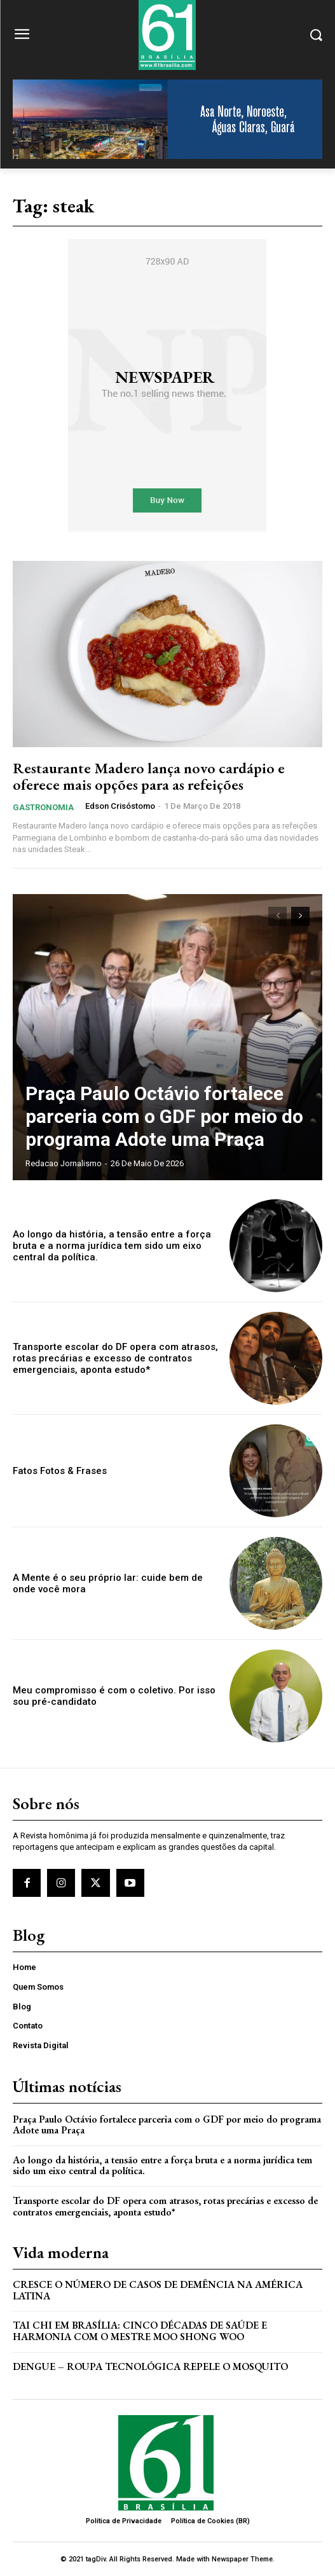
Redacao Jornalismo (63, 1163)
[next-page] (300, 916)
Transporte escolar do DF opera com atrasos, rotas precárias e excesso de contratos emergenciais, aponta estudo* (115, 1358)
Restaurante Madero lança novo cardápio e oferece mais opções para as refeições (149, 776)
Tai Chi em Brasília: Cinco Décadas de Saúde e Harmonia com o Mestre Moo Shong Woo (140, 2330)
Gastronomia (43, 807)
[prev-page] (277, 916)
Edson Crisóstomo (120, 806)
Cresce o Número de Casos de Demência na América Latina (158, 2290)
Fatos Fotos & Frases (60, 1471)
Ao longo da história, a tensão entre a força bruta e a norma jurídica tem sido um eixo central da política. (112, 1246)
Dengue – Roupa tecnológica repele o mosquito (150, 2366)
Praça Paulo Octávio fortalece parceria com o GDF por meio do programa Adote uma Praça (164, 1116)
